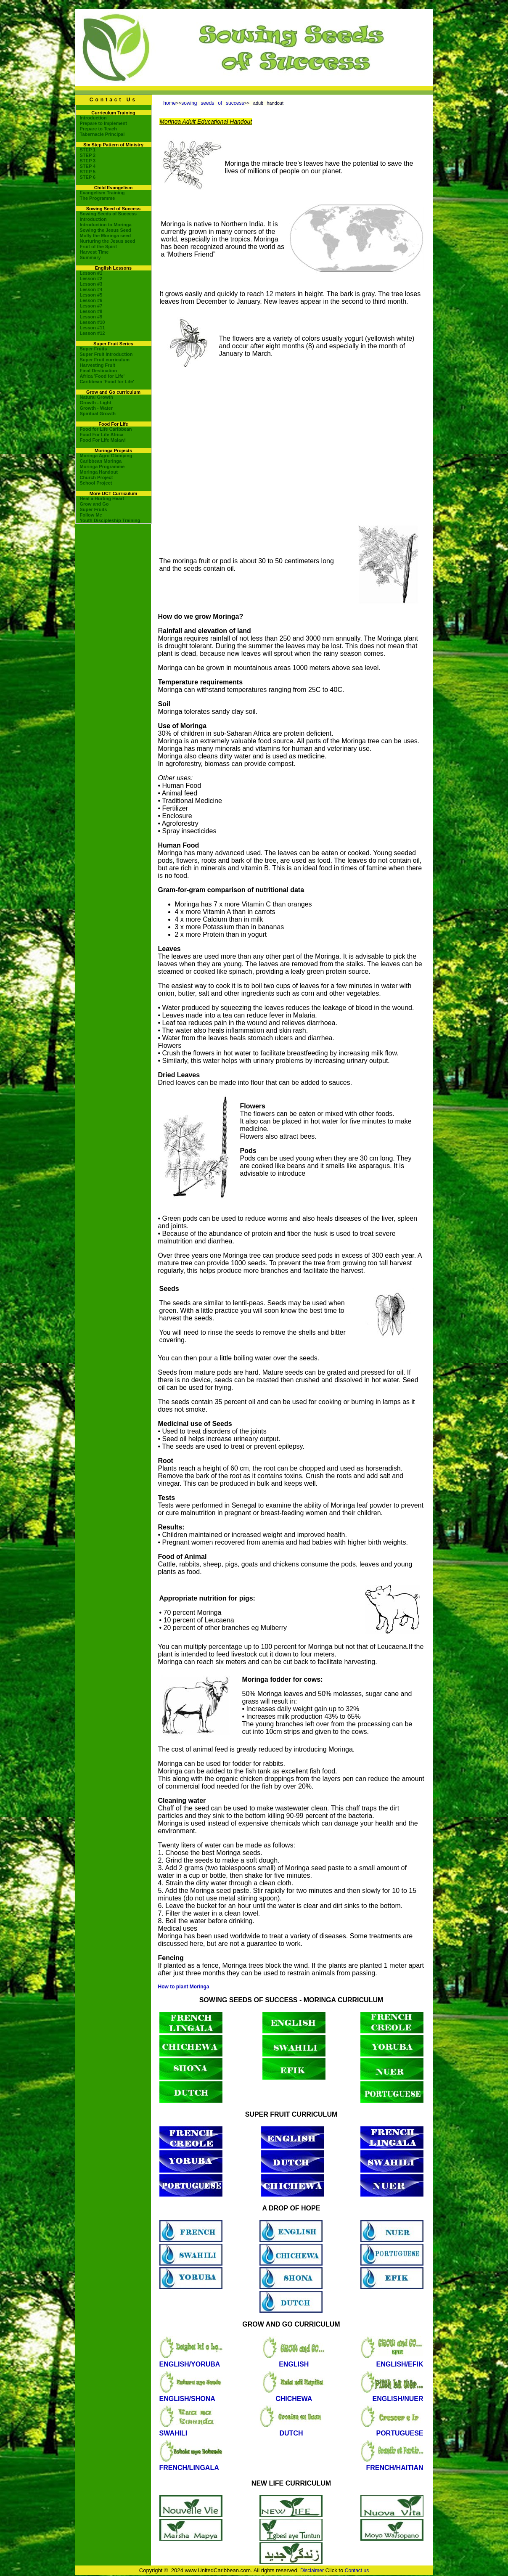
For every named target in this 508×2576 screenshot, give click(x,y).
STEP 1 (88, 149)
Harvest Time (94, 251)
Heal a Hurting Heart (102, 498)
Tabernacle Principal (102, 134)
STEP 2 (88, 155)
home (169, 103)
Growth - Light (95, 402)
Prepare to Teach (98, 128)
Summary (90, 257)
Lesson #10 (92, 322)
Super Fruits (93, 348)
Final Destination (98, 370)
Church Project (96, 477)
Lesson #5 (91, 294)
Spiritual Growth (98, 413)
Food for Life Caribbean (106, 429)
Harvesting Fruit (97, 365)
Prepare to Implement (103, 123)
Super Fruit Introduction (106, 354)
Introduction (93, 117)
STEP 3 (88, 160)
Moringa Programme (102, 466)
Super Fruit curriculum (105, 359)
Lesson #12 (92, 333)
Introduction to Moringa (106, 224)
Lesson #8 (91, 311)
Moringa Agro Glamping (106, 455)
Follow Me (91, 514)
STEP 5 (88, 171)
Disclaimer (312, 2570)
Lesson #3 (91, 283)
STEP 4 (88, 166)
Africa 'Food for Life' (102, 376)
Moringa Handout (99, 471)
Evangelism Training (102, 192)
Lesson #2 (91, 278)
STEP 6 (88, 177)
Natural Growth (96, 397)
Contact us (357, 2570)
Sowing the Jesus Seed (105, 230)
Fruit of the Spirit (98, 246)
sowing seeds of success (212, 103)
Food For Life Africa (102, 434)
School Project (96, 482)
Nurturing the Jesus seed (107, 241)
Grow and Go (94, 503)
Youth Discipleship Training (110, 520)
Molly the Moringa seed (105, 235)
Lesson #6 (91, 300)
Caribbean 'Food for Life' (107, 381)
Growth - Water (96, 408)
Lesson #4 (91, 289)
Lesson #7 (91, 305)
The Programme (97, 198)
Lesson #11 (92, 327)
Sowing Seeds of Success (108, 213)
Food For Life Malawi (103, 440)
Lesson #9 (91, 316)
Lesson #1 (91, 273)
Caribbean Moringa (101, 461)
